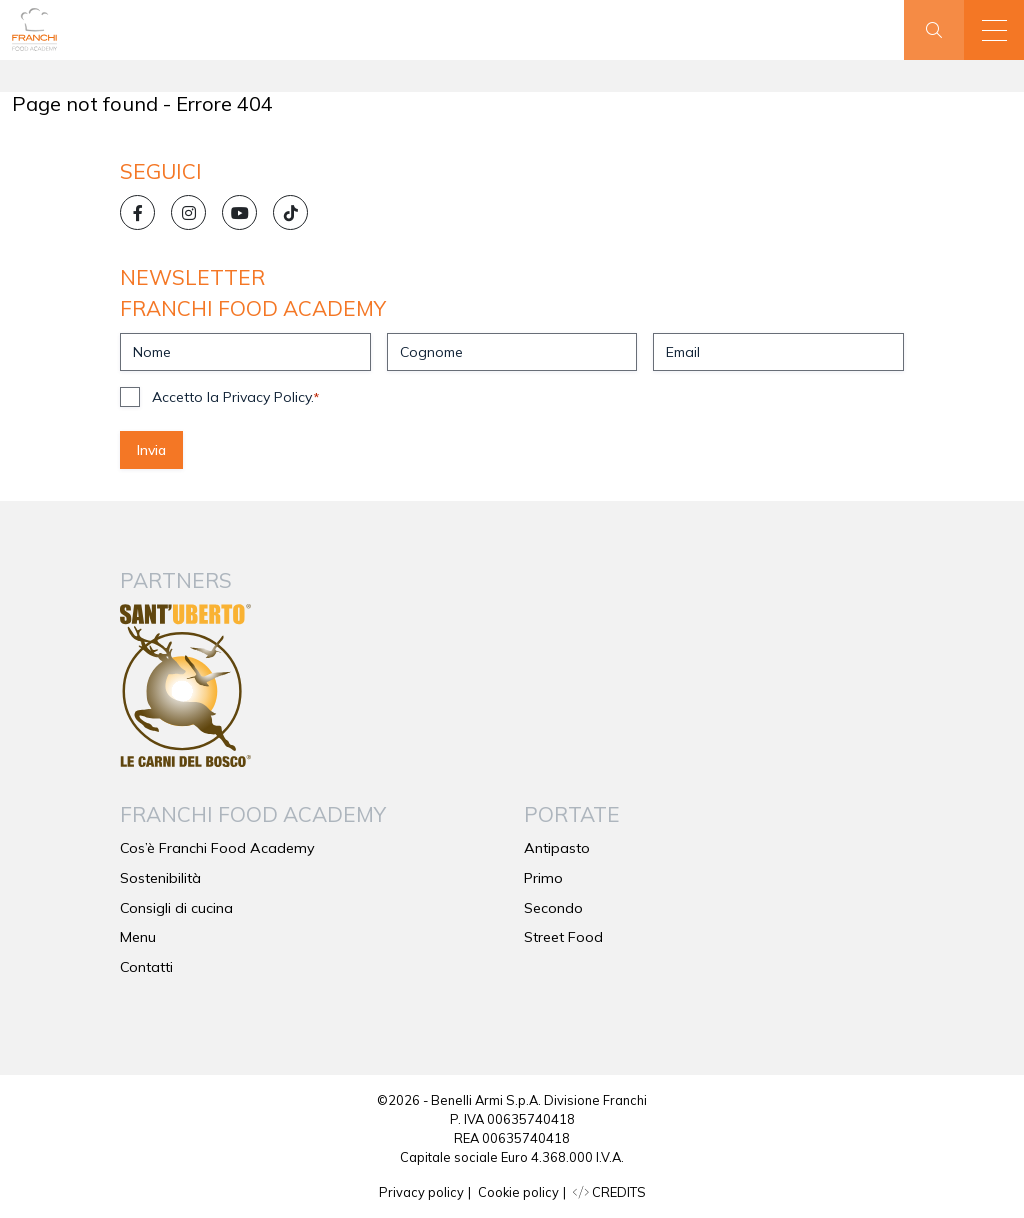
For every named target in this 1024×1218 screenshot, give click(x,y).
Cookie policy (518, 1192)
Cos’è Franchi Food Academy (217, 848)
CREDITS (609, 1192)
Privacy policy (421, 1192)
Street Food (563, 937)
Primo (543, 878)
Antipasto (557, 848)
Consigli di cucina (176, 908)
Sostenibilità (160, 878)
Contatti (146, 967)
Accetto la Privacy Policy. (235, 397)
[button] (994, 30)
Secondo (553, 908)
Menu (138, 937)
